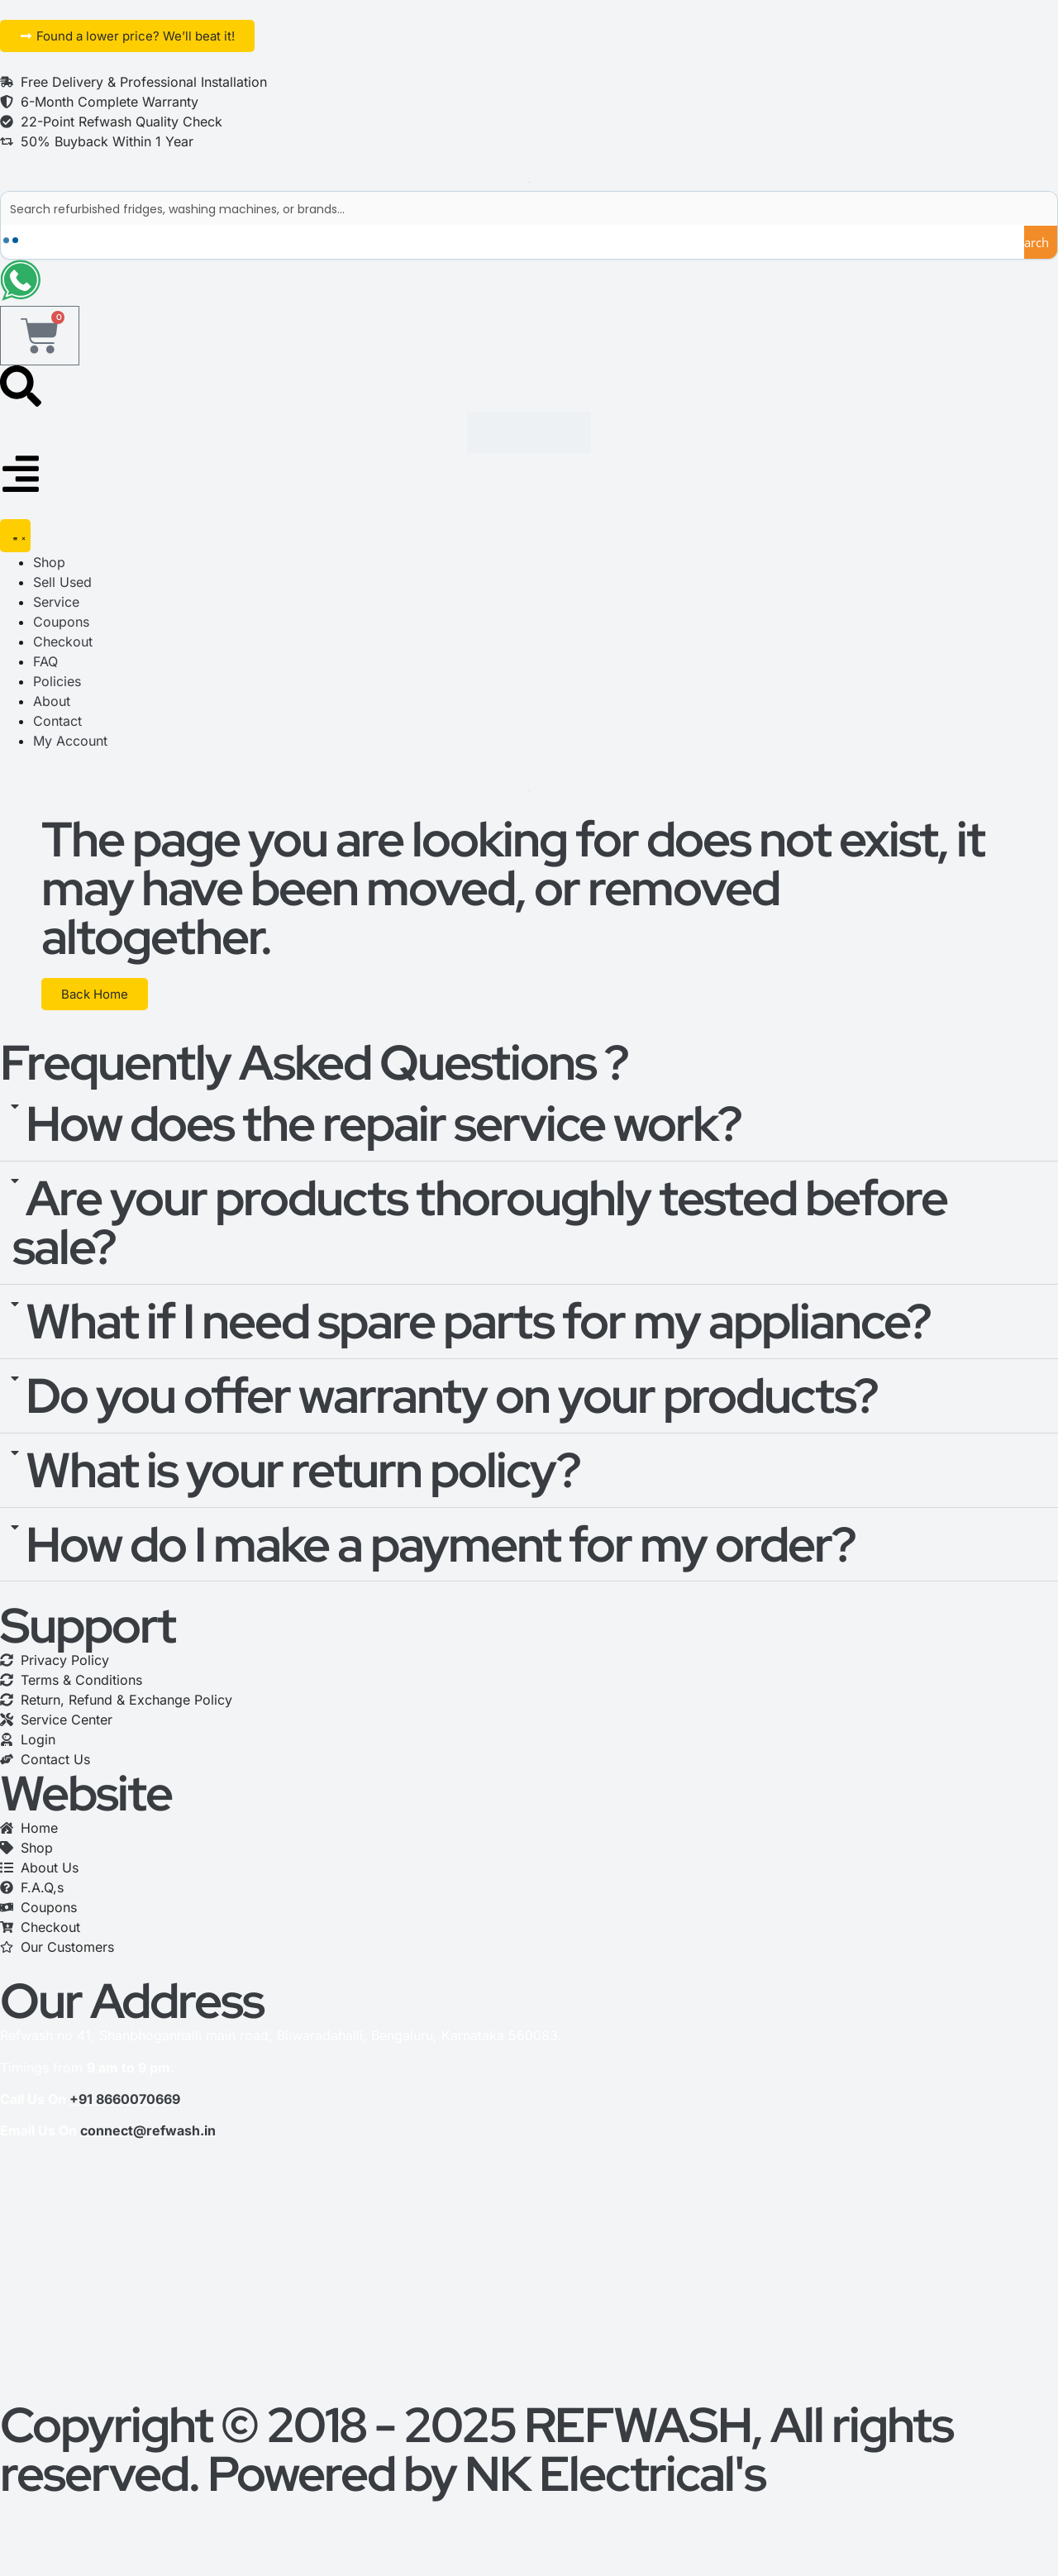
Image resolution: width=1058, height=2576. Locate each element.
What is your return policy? (303, 1480)
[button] (529, 1135)
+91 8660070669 (124, 2109)
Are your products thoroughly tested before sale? (479, 1232)
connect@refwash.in (148, 2141)
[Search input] (530, 208)
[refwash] (529, 2287)
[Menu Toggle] (15, 546)
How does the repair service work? (383, 1134)
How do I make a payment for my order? (440, 1554)
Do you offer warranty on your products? (452, 1405)
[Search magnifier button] (1040, 242)
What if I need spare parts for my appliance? (478, 1331)
